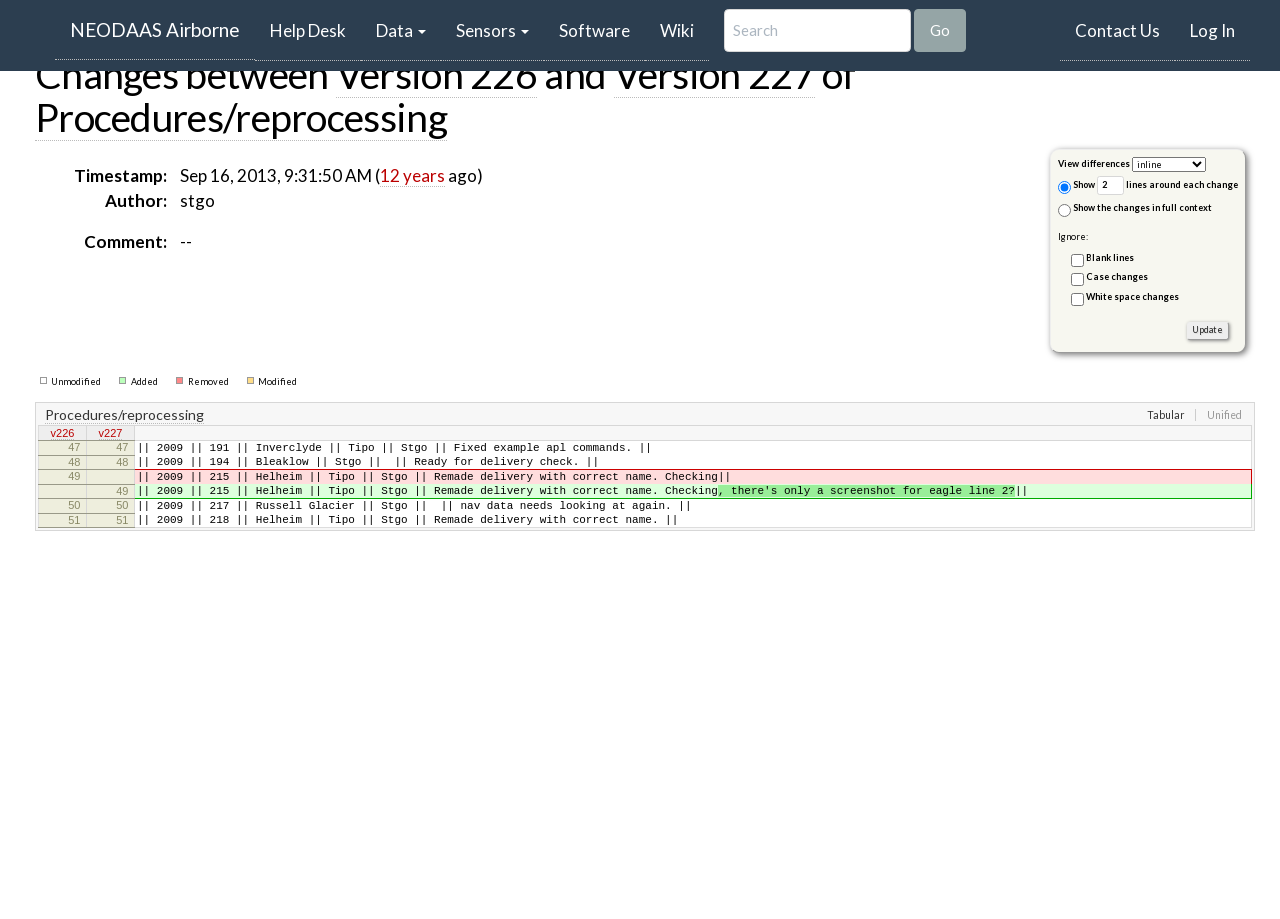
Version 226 (436, 74)
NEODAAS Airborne (155, 29)
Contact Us (1117, 30)
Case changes (1117, 276)
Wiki (677, 30)
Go (940, 30)
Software (594, 30)
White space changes (1132, 296)
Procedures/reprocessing (241, 117)
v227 (111, 435)
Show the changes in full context (1135, 209)
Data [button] (401, 30)
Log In (1212, 30)
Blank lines (1110, 257)
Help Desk (315, 30)
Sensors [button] (492, 30)
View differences (1094, 163)
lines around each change (1167, 185)
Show (1076, 186)
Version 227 (714, 74)
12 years (412, 175)
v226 (63, 435)
